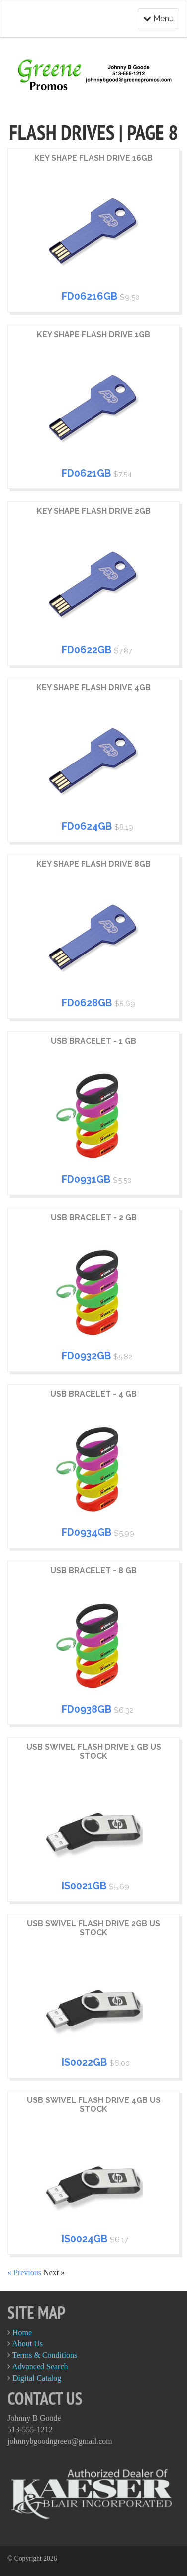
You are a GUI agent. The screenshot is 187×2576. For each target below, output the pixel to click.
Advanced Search (40, 2366)
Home (22, 2332)
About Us (27, 2343)
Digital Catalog (36, 2378)
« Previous (25, 2272)
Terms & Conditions (44, 2355)
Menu (158, 18)
